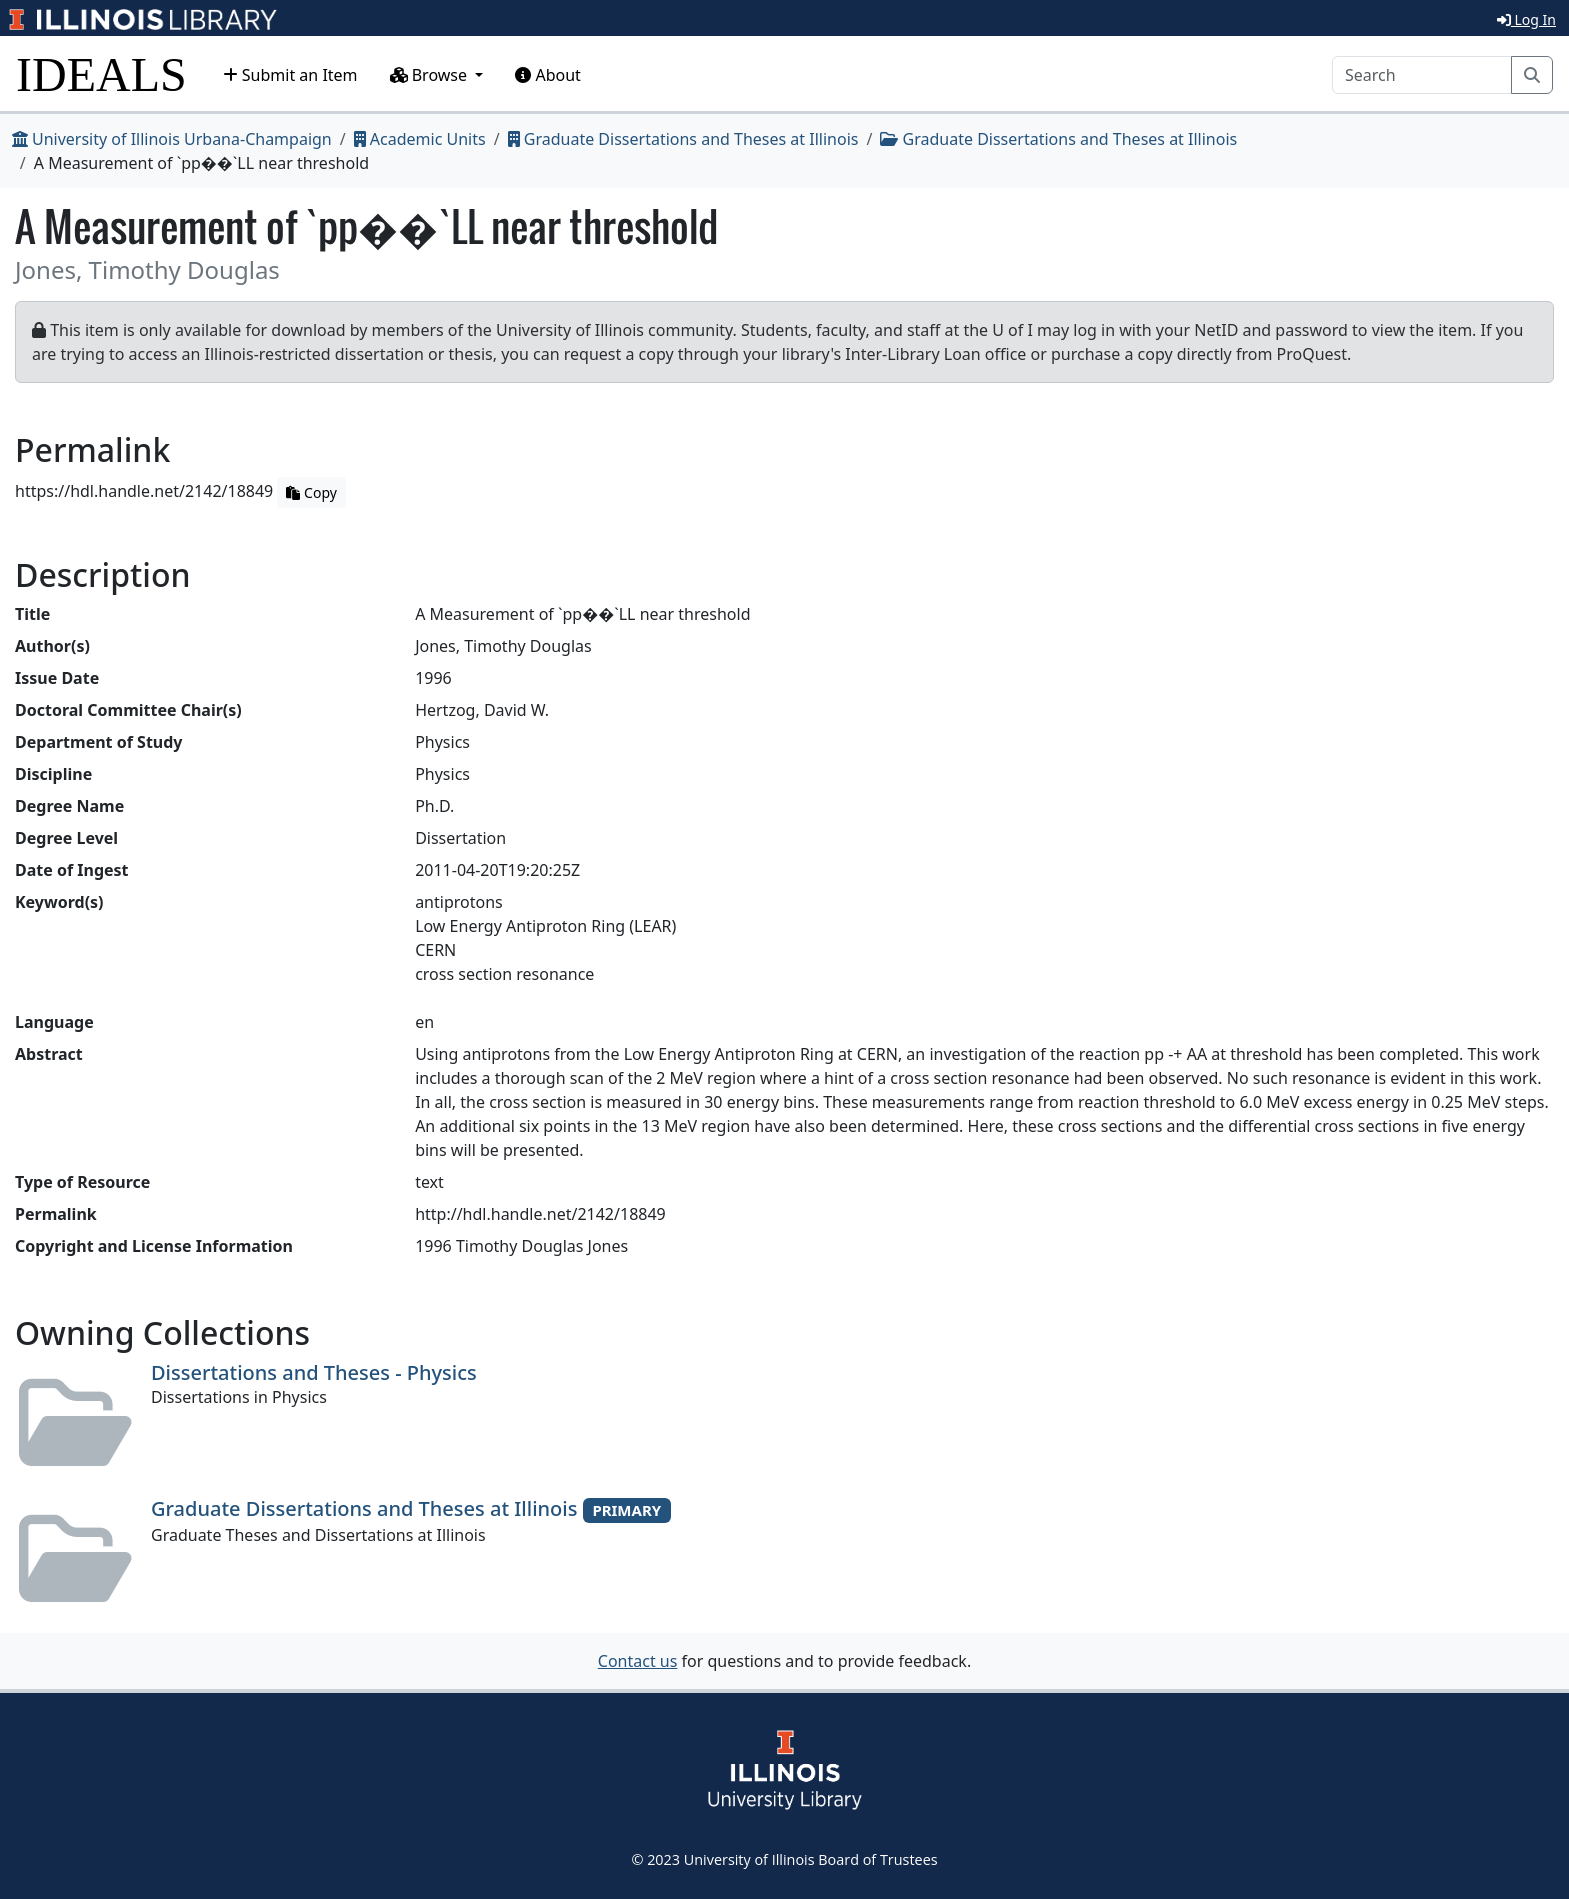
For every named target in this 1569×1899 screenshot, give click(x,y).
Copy (311, 492)
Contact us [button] (638, 1661)
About (548, 75)
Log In (1526, 19)
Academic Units (420, 139)
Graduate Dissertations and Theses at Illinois (683, 139)
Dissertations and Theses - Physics (314, 1372)
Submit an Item (290, 75)
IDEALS (101, 74)
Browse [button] (431, 75)
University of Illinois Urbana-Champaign (172, 139)
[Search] (1422, 75)
